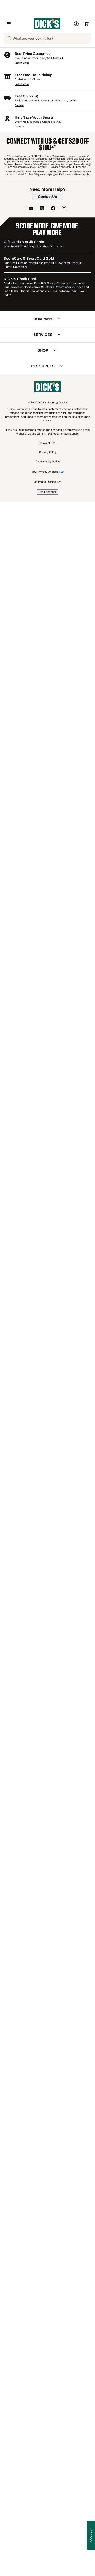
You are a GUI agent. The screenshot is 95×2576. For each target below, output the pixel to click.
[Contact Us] (47, 2279)
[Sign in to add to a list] (38, 167)
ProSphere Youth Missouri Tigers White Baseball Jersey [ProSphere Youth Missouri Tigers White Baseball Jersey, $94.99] (21, 513)
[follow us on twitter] (42, 2291)
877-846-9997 (51, 2516)
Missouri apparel (73, 1875)
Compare (23, 289)
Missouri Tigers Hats (28, 2105)
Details (19, 2187)
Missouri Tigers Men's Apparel (35, 2110)
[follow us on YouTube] (31, 2291)
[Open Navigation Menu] (9, 24)
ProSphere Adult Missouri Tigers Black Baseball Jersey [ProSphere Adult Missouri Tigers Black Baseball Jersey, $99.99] (68, 1677)
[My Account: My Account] (76, 24)
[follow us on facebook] (53, 2291)
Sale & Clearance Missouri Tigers (37, 2119)
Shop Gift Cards (52, 2328)
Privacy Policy (47, 2534)
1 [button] (87, 1764)
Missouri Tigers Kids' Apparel (35, 2096)
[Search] (51, 38)
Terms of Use (47, 2525)
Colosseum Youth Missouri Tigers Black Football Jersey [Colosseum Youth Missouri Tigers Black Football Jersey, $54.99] (21, 804)
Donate (19, 2209)
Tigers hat (41, 1875)
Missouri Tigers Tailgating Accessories (42, 2092)
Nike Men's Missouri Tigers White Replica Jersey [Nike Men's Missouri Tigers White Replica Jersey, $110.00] (67, 1095)
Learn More (22, 2145)
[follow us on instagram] (64, 2291)
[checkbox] (24, 289)
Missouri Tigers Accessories (34, 2114)
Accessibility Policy (48, 2544)
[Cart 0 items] (86, 24)
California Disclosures (47, 2564)
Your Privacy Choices (45, 2554)
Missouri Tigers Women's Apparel (38, 2101)
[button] (26, 123)
